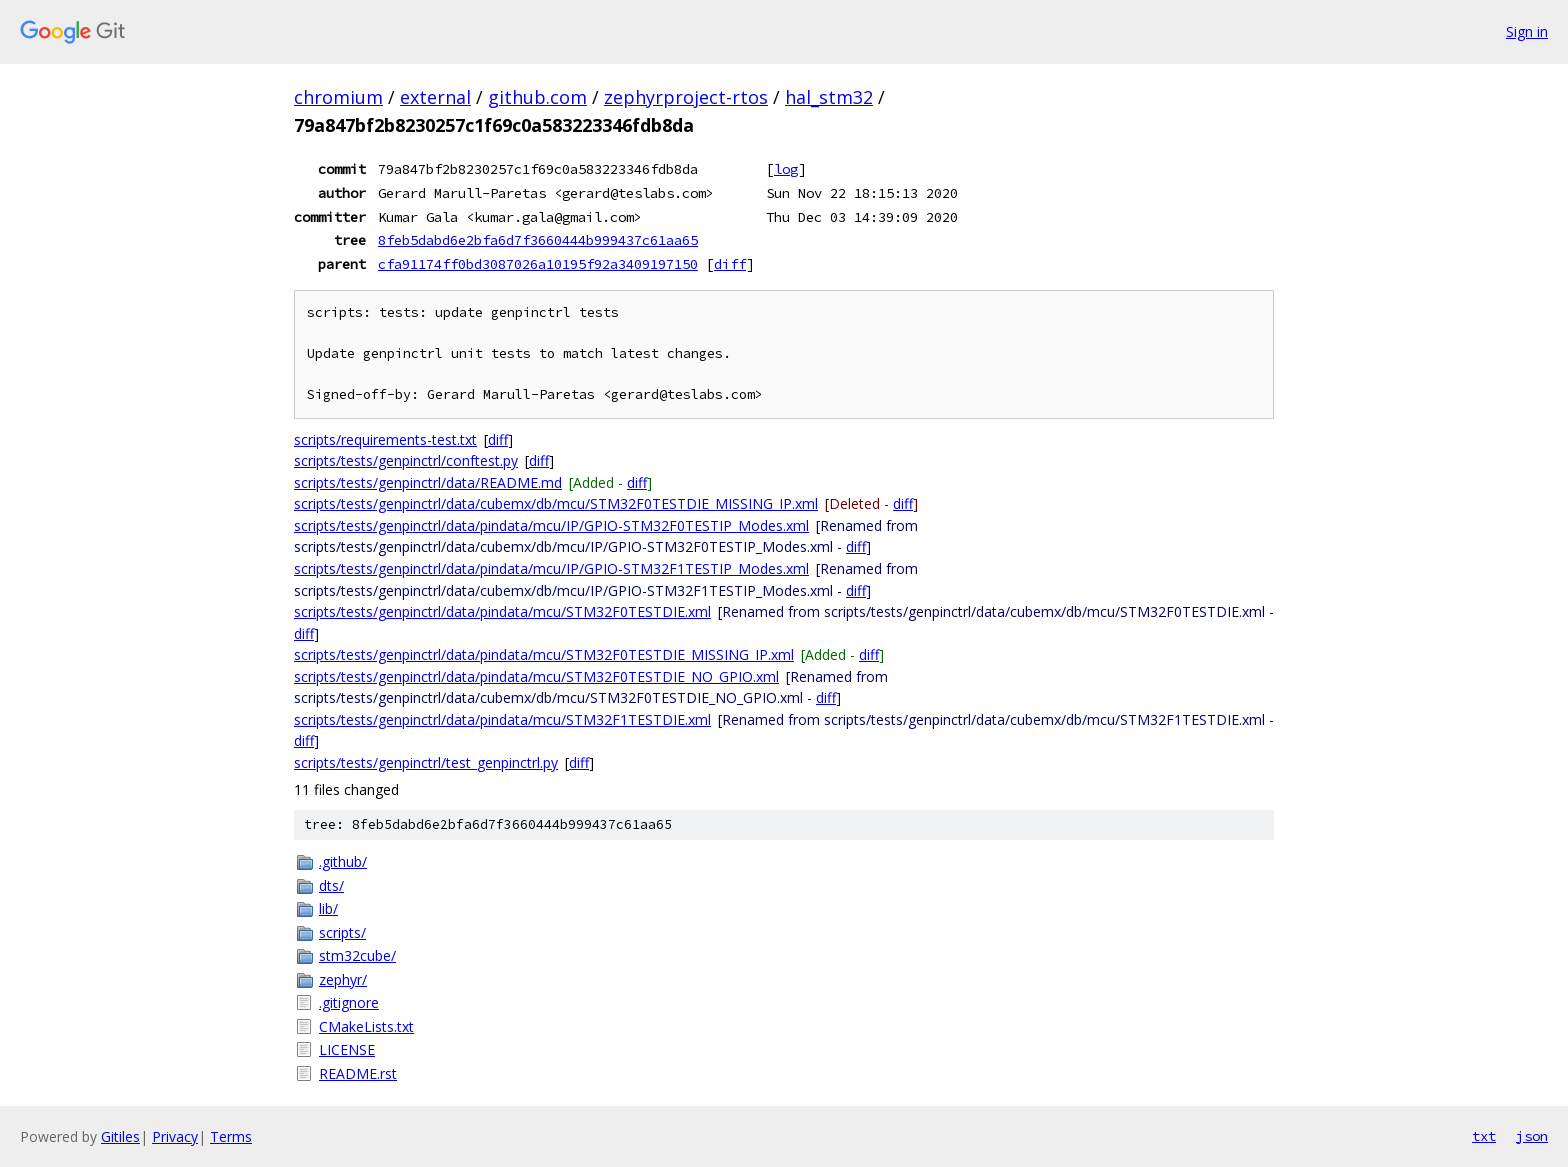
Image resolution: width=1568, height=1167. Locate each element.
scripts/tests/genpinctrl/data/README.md (428, 482)
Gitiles (120, 1136)
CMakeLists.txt (366, 1026)
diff (730, 264)
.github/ (343, 861)
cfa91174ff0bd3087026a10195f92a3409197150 (538, 264)
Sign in (1527, 31)
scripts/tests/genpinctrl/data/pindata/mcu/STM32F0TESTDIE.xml (502, 611)
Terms (231, 1136)
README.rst (358, 1073)
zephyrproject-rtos (686, 97)
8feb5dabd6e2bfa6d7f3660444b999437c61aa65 (538, 240)
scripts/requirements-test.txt (385, 439)
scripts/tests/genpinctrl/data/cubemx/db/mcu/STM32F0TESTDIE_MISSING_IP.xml (556, 503)
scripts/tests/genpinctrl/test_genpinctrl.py (426, 762)
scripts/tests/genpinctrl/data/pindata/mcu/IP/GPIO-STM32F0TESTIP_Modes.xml (551, 525)
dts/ (331, 885)
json (1532, 1136)
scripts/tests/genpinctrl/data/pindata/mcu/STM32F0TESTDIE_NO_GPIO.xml (536, 676)
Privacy (175, 1136)
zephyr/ (343, 979)
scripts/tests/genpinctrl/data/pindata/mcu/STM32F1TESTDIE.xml (502, 719)
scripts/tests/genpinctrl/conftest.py (406, 460)
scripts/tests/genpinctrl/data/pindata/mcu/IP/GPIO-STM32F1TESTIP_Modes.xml (551, 568)
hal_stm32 (829, 97)
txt (1484, 1136)
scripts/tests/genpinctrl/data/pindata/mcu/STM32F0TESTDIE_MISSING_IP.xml (544, 654)
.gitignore (349, 1002)
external (435, 97)
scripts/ (342, 932)
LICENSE (347, 1049)
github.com (537, 97)
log (786, 169)
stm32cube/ (357, 955)
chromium (338, 97)
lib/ (328, 908)
